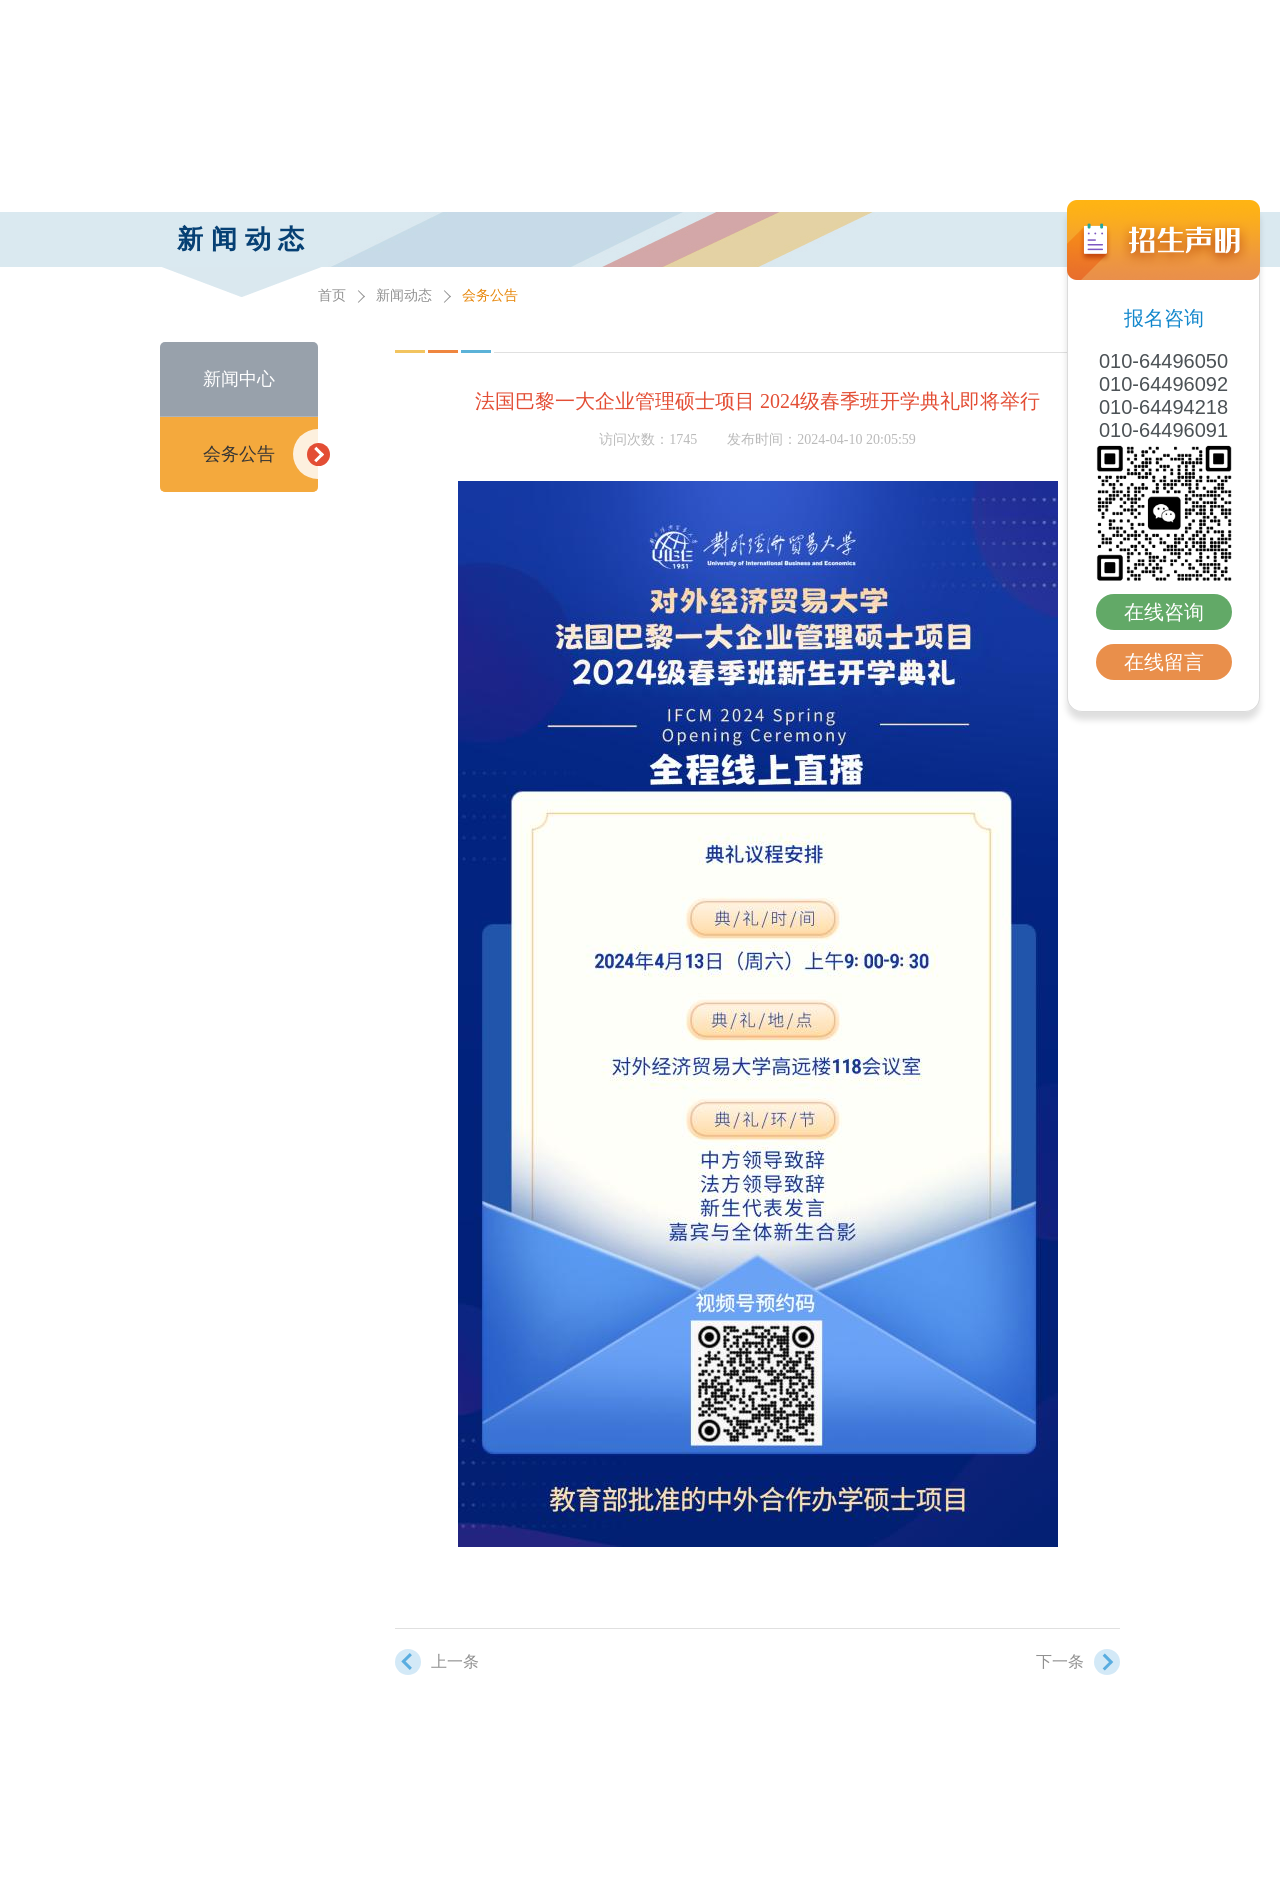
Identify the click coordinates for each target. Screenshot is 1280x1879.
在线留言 (1164, 662)
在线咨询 (1164, 612)
